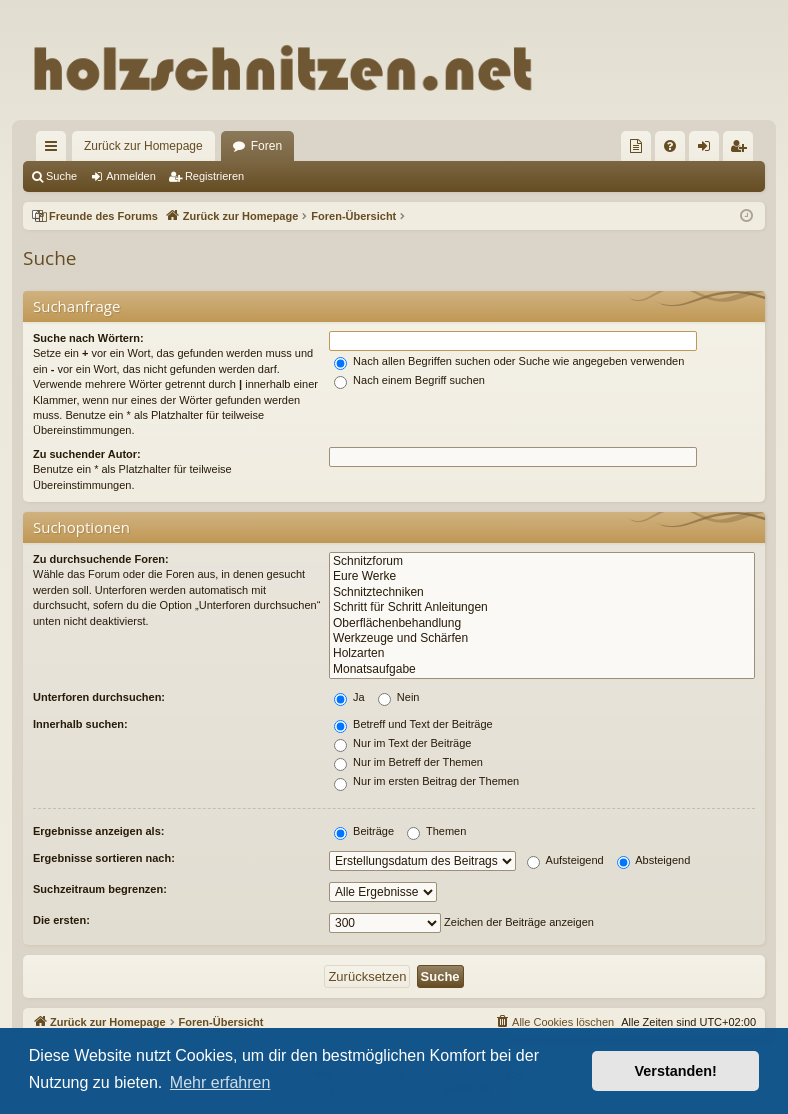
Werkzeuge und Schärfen (542, 638)
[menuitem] (636, 146)
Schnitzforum (542, 561)
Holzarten (542, 653)
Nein (399, 697)
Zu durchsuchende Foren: (101, 559)
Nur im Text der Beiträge (402, 743)
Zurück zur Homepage (143, 146)
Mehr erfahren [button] (220, 1082)
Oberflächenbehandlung (542, 623)
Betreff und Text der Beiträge (413, 724)
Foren (266, 146)
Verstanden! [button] (676, 1071)
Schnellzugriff (55, 150)
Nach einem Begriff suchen (409, 380)
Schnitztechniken (542, 592)
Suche (61, 176)
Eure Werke (542, 576)
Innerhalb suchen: (80, 724)
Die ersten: (61, 920)
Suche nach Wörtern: (88, 338)
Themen (436, 831)
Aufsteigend (565, 860)
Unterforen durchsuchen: (99, 697)
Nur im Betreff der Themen (408, 762)
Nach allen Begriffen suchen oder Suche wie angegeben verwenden (509, 361)
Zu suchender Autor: (87, 454)
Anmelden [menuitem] (708, 150)
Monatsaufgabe (542, 669)
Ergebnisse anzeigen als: (98, 831)
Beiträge (364, 831)
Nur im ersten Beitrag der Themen (426, 781)
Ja (349, 697)
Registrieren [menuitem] (742, 150)
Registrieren (214, 176)
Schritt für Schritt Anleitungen (542, 607)
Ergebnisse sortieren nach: (104, 858)
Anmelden (131, 176)
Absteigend (654, 860)
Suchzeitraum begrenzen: (100, 889)
